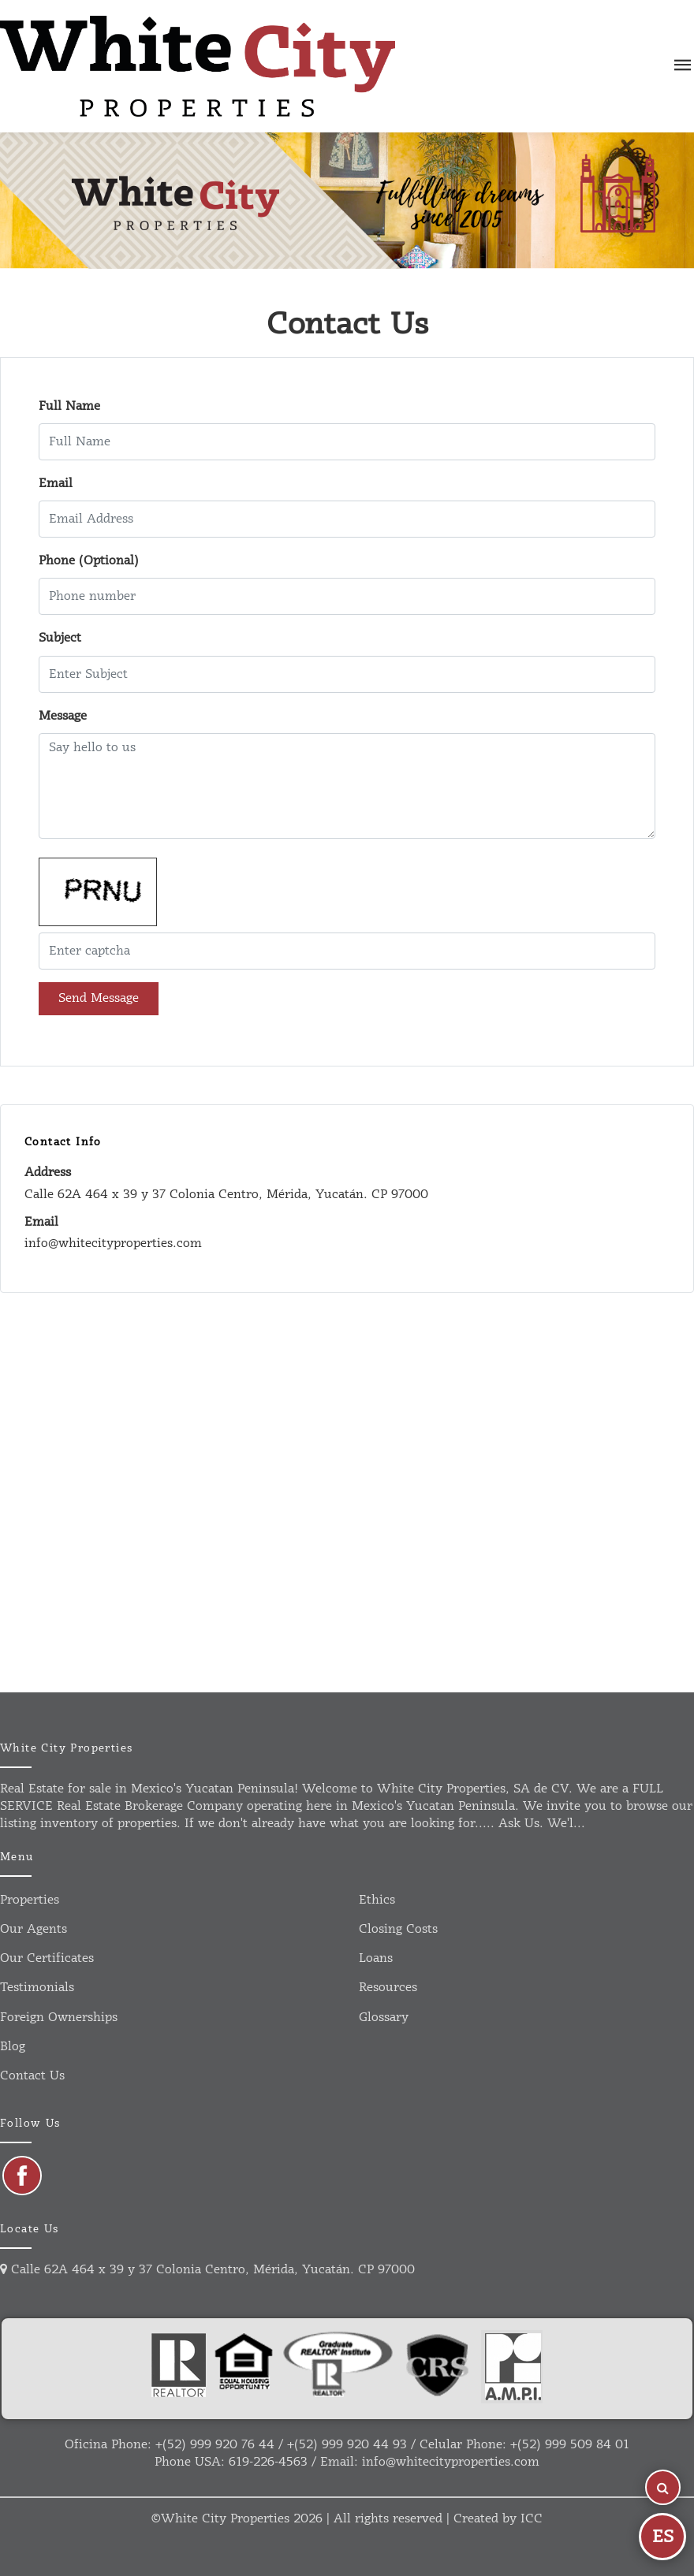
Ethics (377, 1900)
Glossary (384, 2017)
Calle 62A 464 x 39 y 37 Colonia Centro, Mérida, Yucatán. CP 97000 (207, 2269)
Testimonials (37, 1987)
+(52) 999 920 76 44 (214, 2444)
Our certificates (47, 1958)
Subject (60, 638)
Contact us (32, 2075)
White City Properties (225, 2518)
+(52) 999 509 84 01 (569, 2444)
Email (56, 483)
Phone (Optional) (89, 560)
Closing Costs (398, 1929)
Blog (12, 2046)
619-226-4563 (268, 2462)
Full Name (69, 406)
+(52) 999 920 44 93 (347, 2444)
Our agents (33, 1929)
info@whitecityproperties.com (450, 2462)
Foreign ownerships (59, 2017)
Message (63, 716)
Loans (376, 1958)
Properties (29, 1900)
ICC (531, 2518)
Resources (388, 1987)
